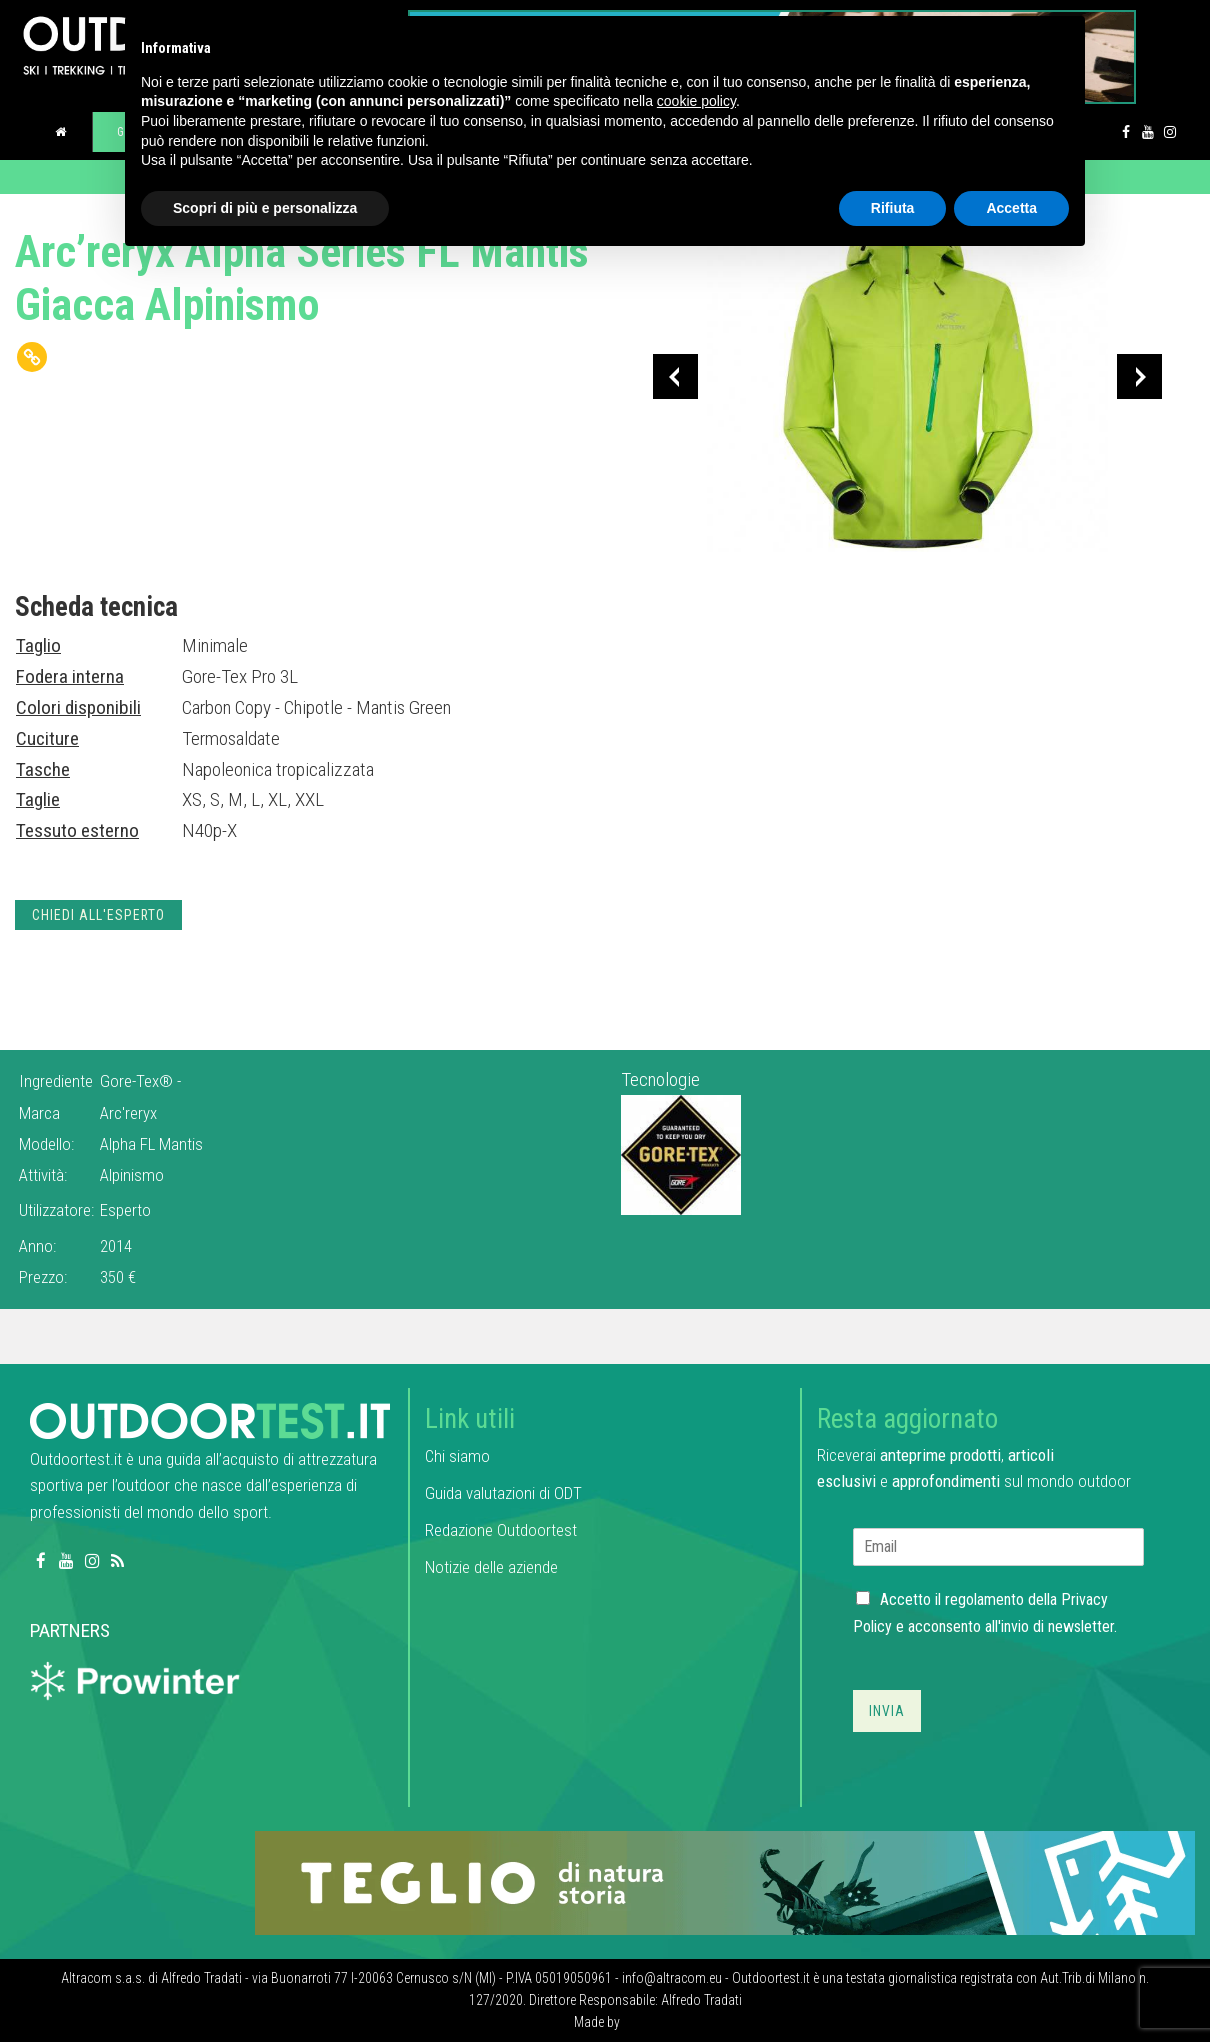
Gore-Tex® (138, 1081)
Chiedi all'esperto (98, 915)
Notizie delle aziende (491, 1567)
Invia (887, 1711)
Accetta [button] (1011, 208)
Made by (598, 2022)
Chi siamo (457, 1456)
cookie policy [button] (696, 101)
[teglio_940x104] (725, 1881)
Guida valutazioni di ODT (503, 1493)
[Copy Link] (32, 357)
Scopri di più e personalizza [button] (265, 208)
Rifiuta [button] (893, 208)
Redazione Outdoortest (501, 1530)
